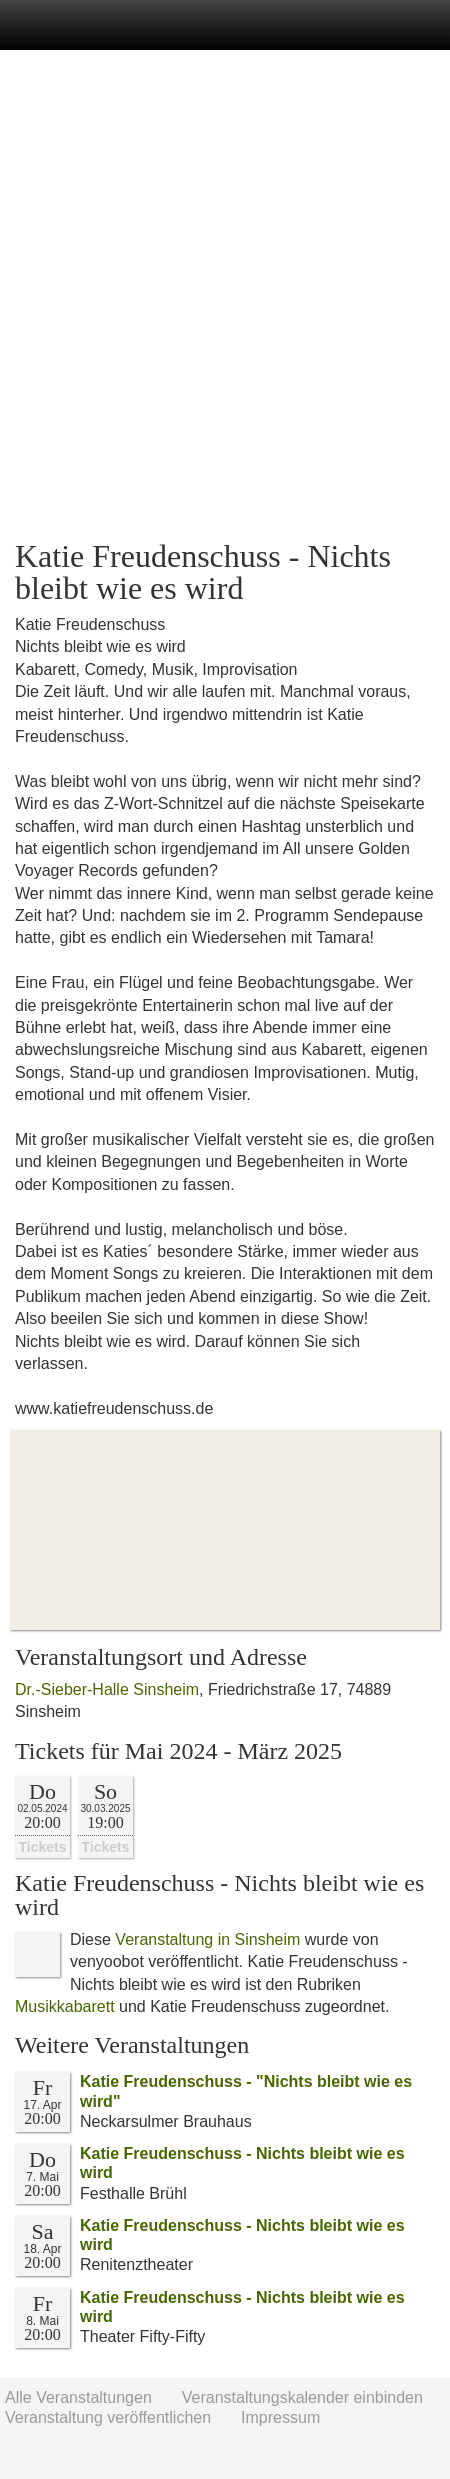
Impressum (280, 2417)
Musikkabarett (65, 2006)
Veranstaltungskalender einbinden (302, 2397)
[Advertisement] (225, 295)
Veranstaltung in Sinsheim (207, 1939)
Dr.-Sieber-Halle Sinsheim (107, 1689)
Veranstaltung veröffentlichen (108, 2417)
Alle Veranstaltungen (78, 2397)
